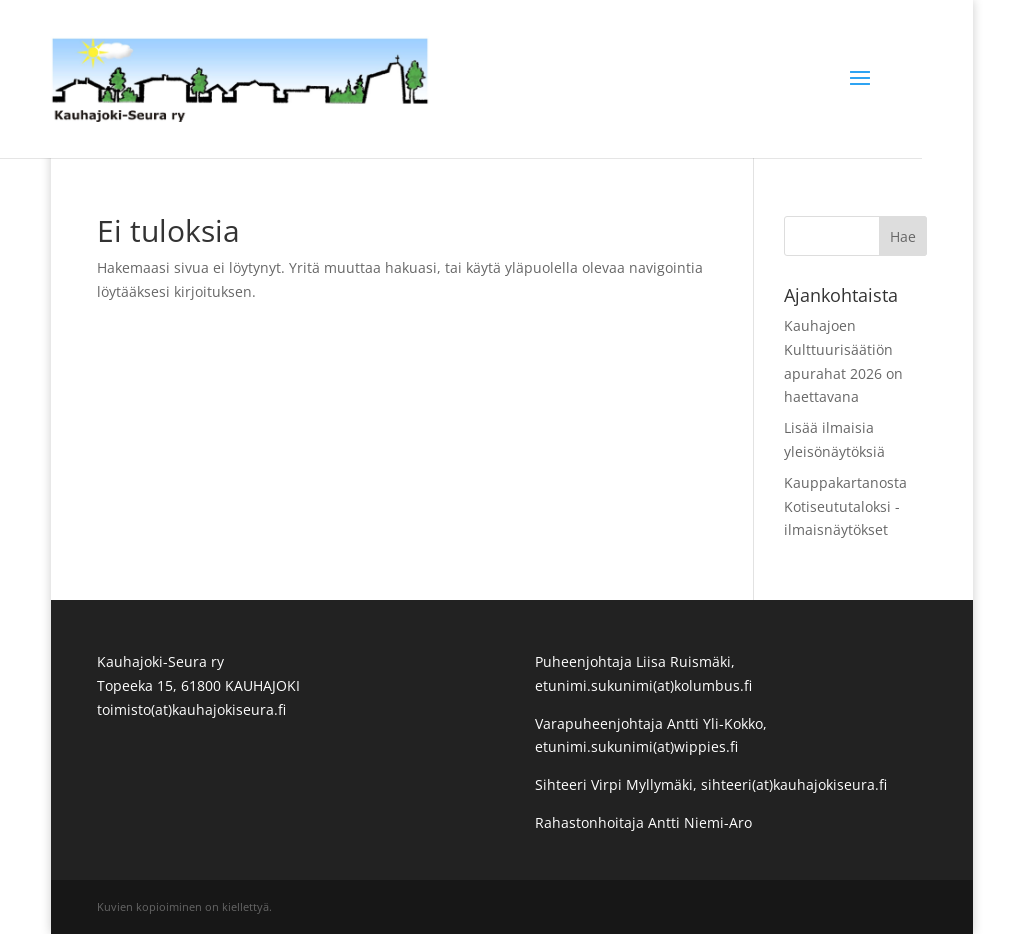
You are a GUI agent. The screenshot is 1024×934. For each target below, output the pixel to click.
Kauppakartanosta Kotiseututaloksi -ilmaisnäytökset (845, 506)
